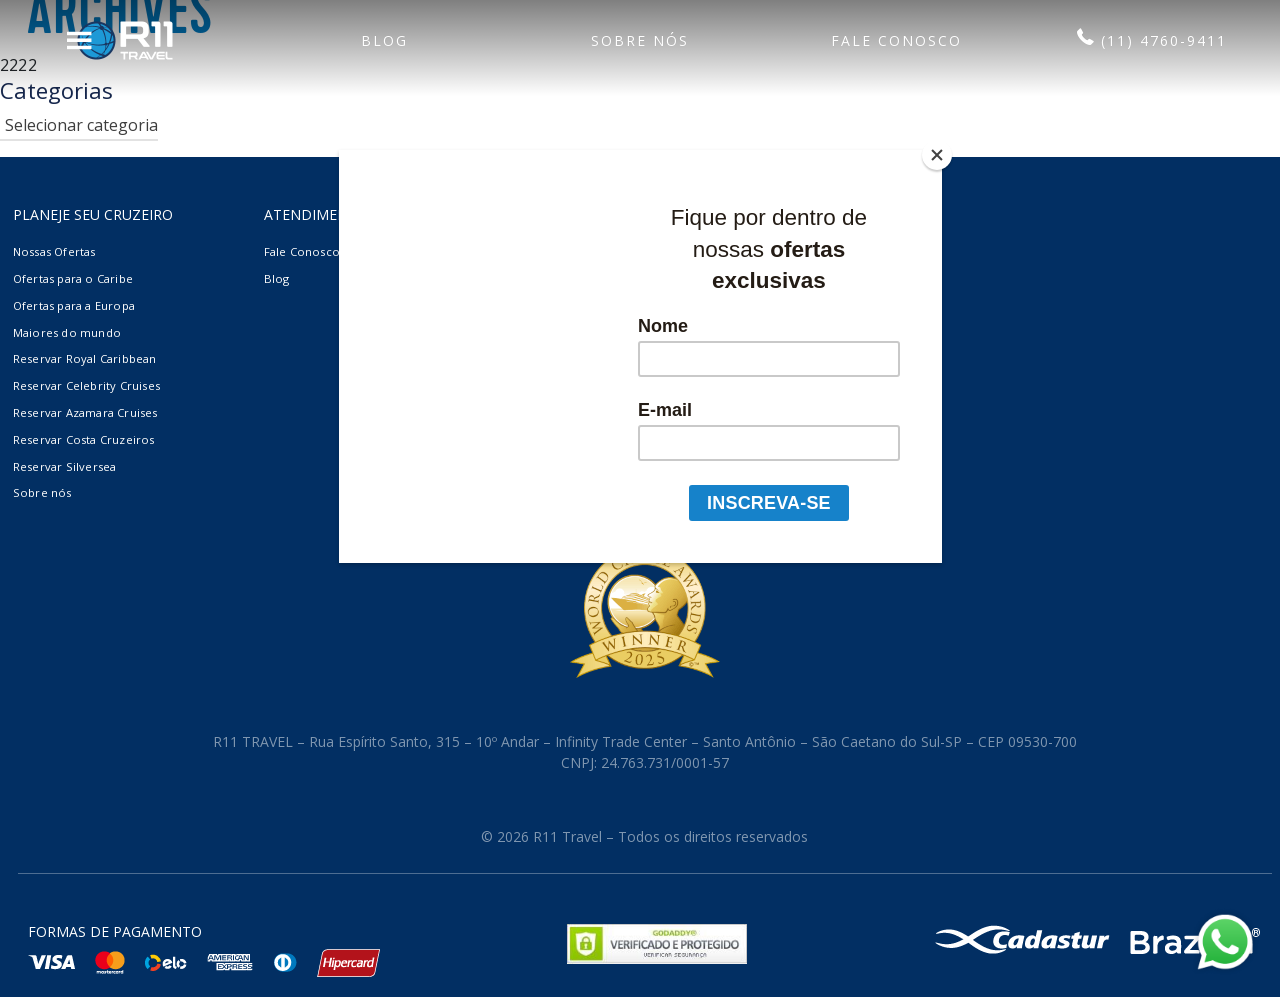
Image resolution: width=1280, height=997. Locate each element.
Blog (277, 278)
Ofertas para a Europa (74, 305)
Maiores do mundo (67, 332)
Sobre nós (42, 492)
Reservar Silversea (65, 466)
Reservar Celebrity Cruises (86, 385)
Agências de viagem (570, 251)
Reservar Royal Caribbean (85, 358)
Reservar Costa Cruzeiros (84, 439)
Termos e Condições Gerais (593, 278)
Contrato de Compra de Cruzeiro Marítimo (636, 305)
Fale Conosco (302, 251)
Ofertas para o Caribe (73, 278)
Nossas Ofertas (54, 251)
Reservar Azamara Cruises (85, 412)
